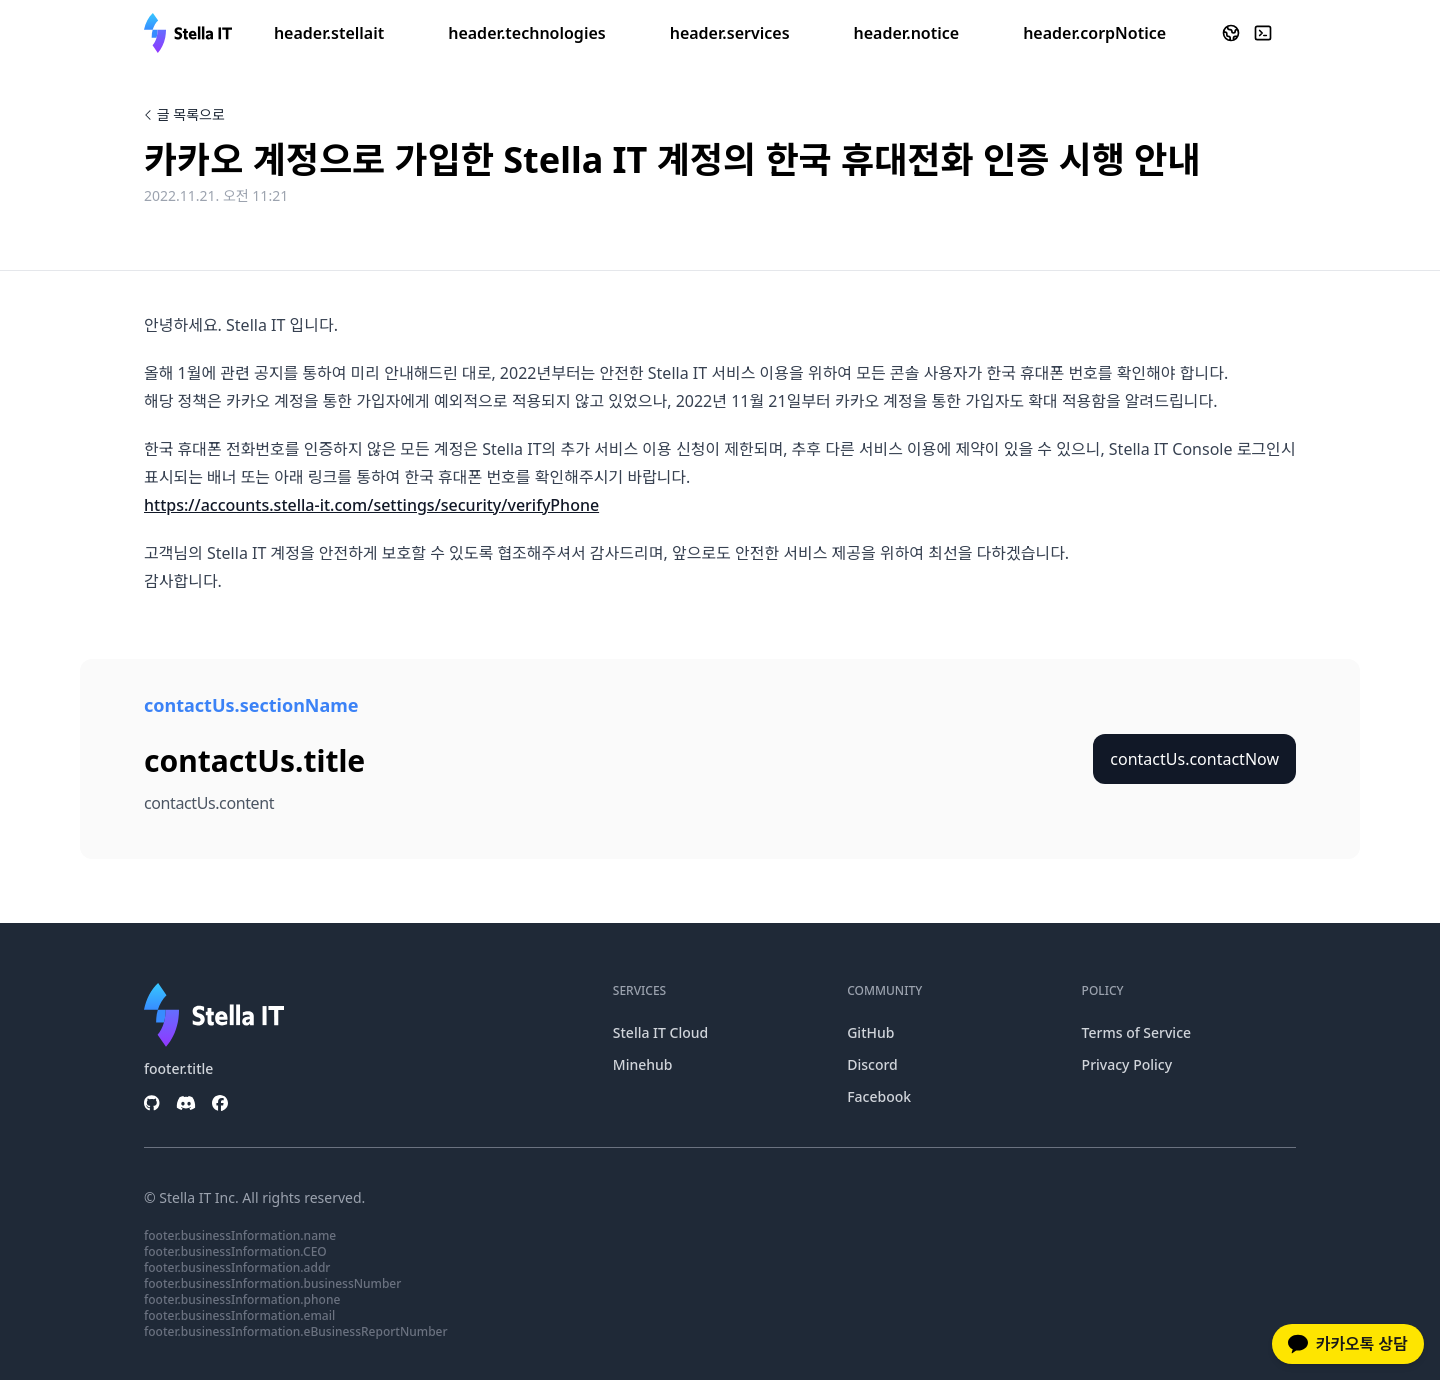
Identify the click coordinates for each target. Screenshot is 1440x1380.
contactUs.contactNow (1194, 759)
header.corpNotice (1094, 33)
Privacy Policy (1127, 1064)
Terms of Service (1136, 1032)
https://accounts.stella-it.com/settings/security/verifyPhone (371, 505)
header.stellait (329, 33)
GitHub (870, 1032)
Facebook (879, 1096)
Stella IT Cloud (660, 1032)
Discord (872, 1064)
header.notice (907, 33)
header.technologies (526, 33)
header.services (730, 33)
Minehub (643, 1064)
